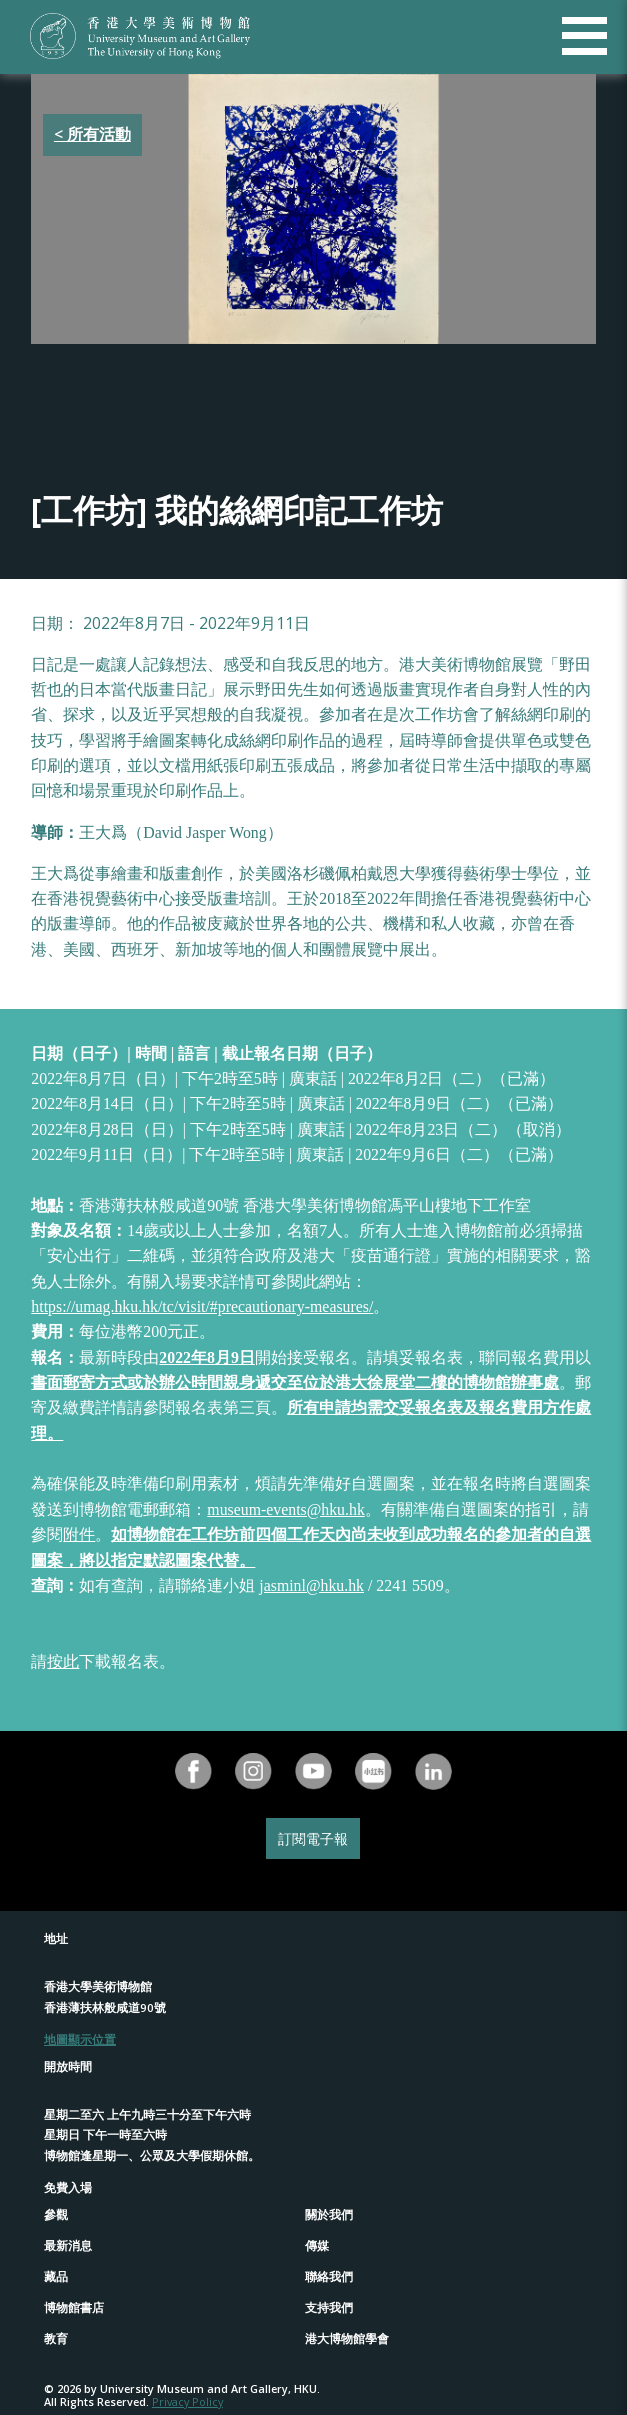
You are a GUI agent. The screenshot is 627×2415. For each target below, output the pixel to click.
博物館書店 (74, 2307)
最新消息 (68, 2245)
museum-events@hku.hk (285, 1509)
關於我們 (329, 2214)
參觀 (56, 2214)
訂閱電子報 (313, 1838)
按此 (63, 1661)
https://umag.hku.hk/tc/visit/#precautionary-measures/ (202, 1306)
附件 (79, 1534)
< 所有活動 (92, 134)
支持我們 (329, 2307)
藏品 (56, 2276)
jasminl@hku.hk (311, 1585)
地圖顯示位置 (80, 2039)
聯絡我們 (329, 2276)
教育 (56, 2338)
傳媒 (317, 2245)
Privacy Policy (187, 2401)
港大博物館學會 (347, 2338)
